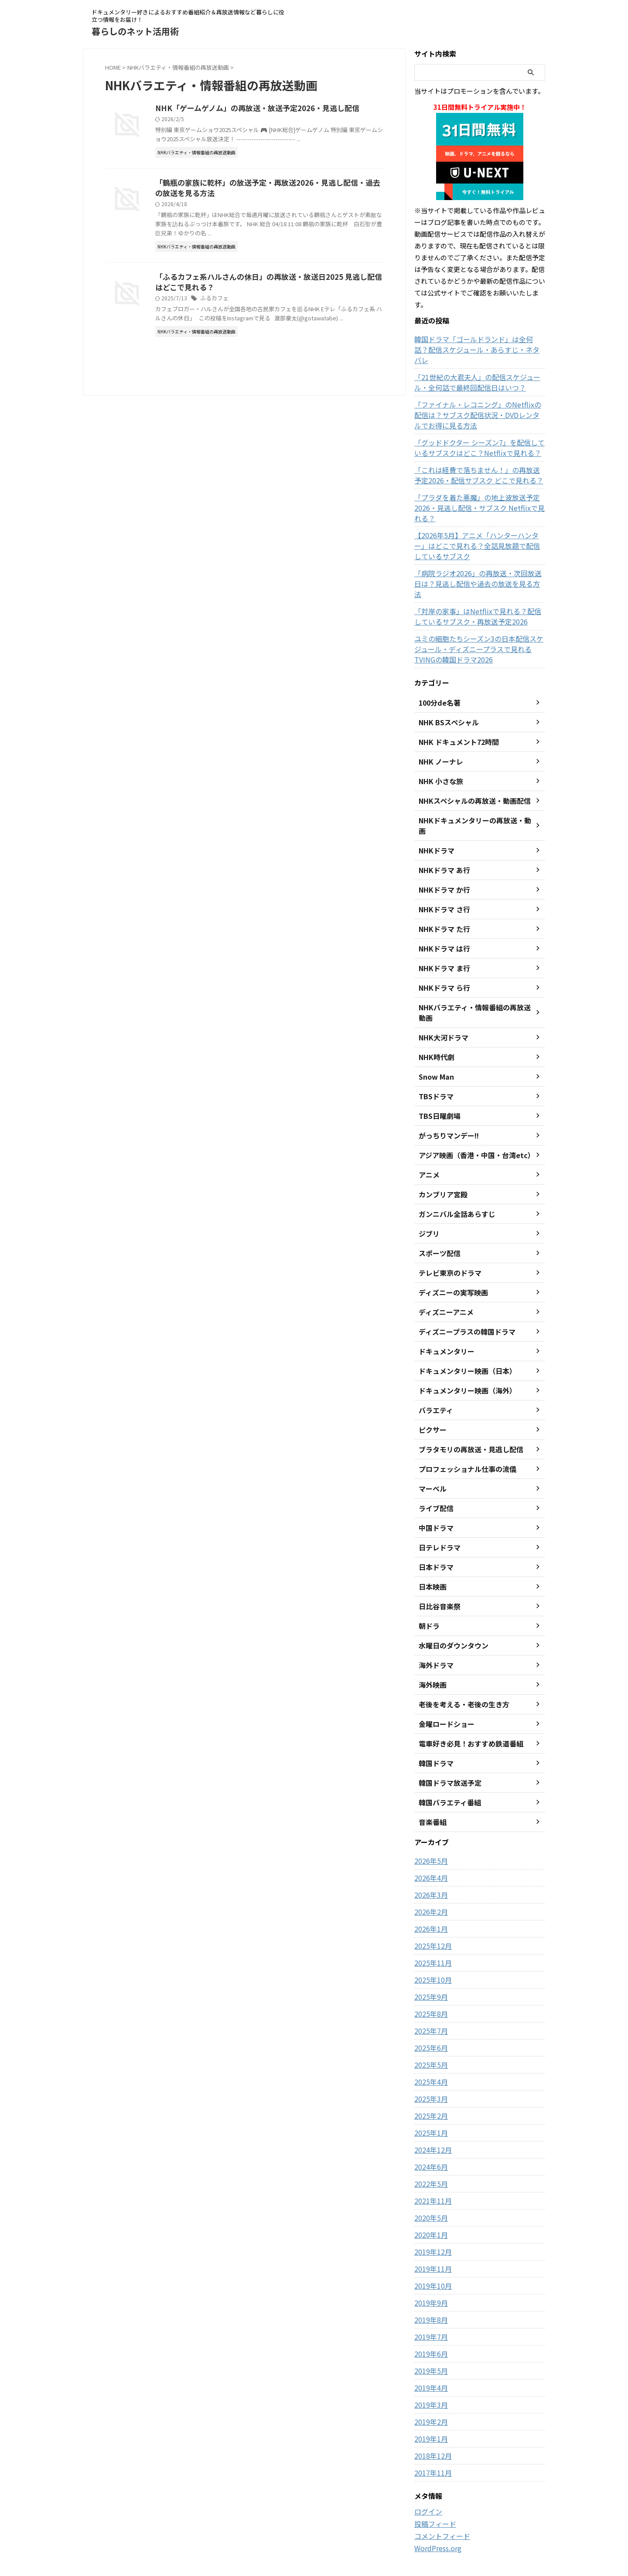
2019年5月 (429, 2318)
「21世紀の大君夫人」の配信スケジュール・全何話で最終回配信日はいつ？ (478, 371)
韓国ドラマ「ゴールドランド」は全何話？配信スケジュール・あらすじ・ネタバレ (478, 344)
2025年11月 (430, 1910)
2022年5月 (429, 2131)
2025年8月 (429, 1961)
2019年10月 (430, 2233)
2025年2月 (429, 2063)
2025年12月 (430, 1893)
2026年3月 (429, 1842)
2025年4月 (429, 2029)
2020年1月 (429, 2182)
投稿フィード (432, 2471)
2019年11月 (430, 2216)
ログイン (426, 2459)
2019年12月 (430, 2199)
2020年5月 (429, 2165)
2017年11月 (430, 2420)
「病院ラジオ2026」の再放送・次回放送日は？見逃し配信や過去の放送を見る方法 (479, 557)
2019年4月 (429, 2335)
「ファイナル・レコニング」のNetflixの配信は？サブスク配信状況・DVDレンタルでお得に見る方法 (478, 404)
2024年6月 (429, 2114)
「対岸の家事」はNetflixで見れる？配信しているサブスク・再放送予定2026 (478, 585)
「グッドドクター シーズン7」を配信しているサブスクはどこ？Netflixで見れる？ (477, 437)
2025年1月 (429, 2080)
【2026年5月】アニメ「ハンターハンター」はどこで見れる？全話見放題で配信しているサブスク (478, 525)
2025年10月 (430, 1927)
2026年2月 (429, 1859)
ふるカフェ (235, 310)
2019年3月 (429, 2352)
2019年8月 (429, 2267)
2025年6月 (429, 1995)
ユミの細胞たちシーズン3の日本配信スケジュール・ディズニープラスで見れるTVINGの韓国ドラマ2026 (479, 617)
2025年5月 (429, 2012)
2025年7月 (429, 1978)
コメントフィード (438, 2482)
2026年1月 (429, 1876)
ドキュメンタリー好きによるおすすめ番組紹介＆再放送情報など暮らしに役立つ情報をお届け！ (314, 2535)
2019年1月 (429, 2386)
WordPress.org (435, 2494)
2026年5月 (429, 1808)
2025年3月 (429, 2046)
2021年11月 (430, 2148)
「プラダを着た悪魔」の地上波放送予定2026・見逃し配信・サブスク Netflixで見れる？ (479, 492)
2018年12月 (430, 2403)
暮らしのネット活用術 (135, 31)
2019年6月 (429, 2301)
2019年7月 (429, 2284)
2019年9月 (429, 2250)
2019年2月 (429, 2369)
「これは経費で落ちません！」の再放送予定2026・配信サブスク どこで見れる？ (475, 464)
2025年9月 (429, 1944)
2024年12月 (430, 2097)
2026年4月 (429, 1825)
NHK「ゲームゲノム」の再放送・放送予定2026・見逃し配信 (272, 108)
